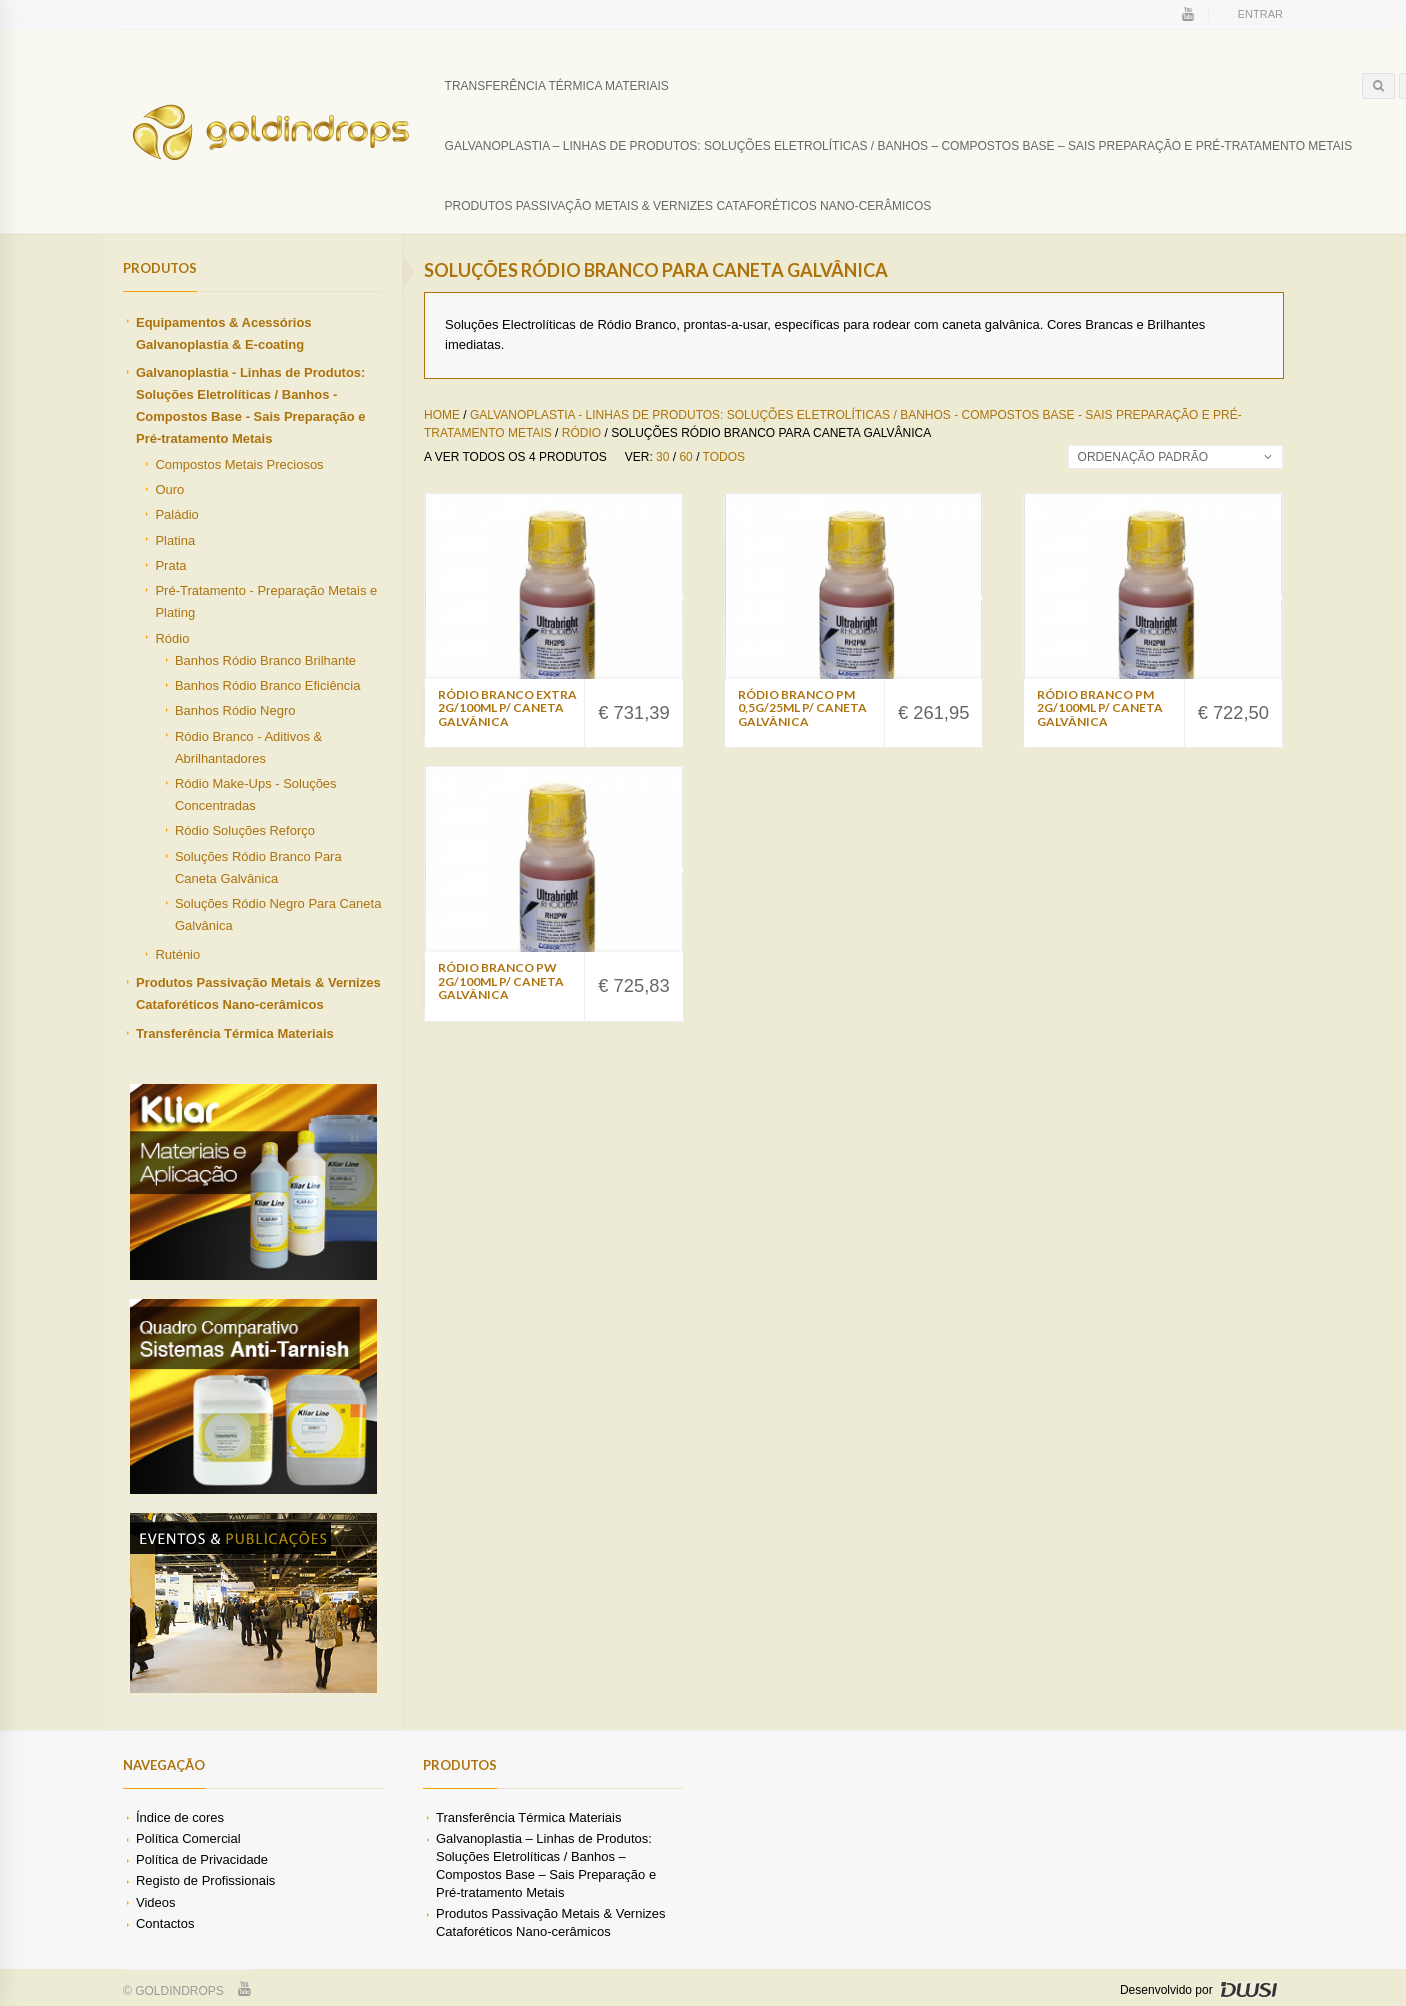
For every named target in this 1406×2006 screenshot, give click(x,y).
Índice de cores (180, 1817)
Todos (724, 457)
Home (442, 415)
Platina (175, 540)
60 (685, 457)
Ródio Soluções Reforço (245, 830)
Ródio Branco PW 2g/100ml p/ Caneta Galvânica (501, 980)
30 (662, 457)
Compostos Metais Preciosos (239, 464)
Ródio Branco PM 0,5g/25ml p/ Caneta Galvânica (802, 707)
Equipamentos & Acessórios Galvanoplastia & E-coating (224, 333)
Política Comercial (188, 1838)
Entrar (1260, 14)
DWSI (1248, 1989)
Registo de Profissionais (205, 1880)
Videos (155, 1902)
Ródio (172, 638)
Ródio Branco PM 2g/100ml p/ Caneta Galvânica (1100, 707)
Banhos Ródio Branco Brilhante (265, 660)
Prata (170, 565)
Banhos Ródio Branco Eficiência (268, 685)
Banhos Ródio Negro (235, 710)
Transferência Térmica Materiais (557, 86)
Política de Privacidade (202, 1859)
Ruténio (177, 954)
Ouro (169, 489)
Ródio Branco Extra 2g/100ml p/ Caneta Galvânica (507, 707)
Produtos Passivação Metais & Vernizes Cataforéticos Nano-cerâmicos (688, 206)
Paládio (176, 514)
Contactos (165, 1923)
